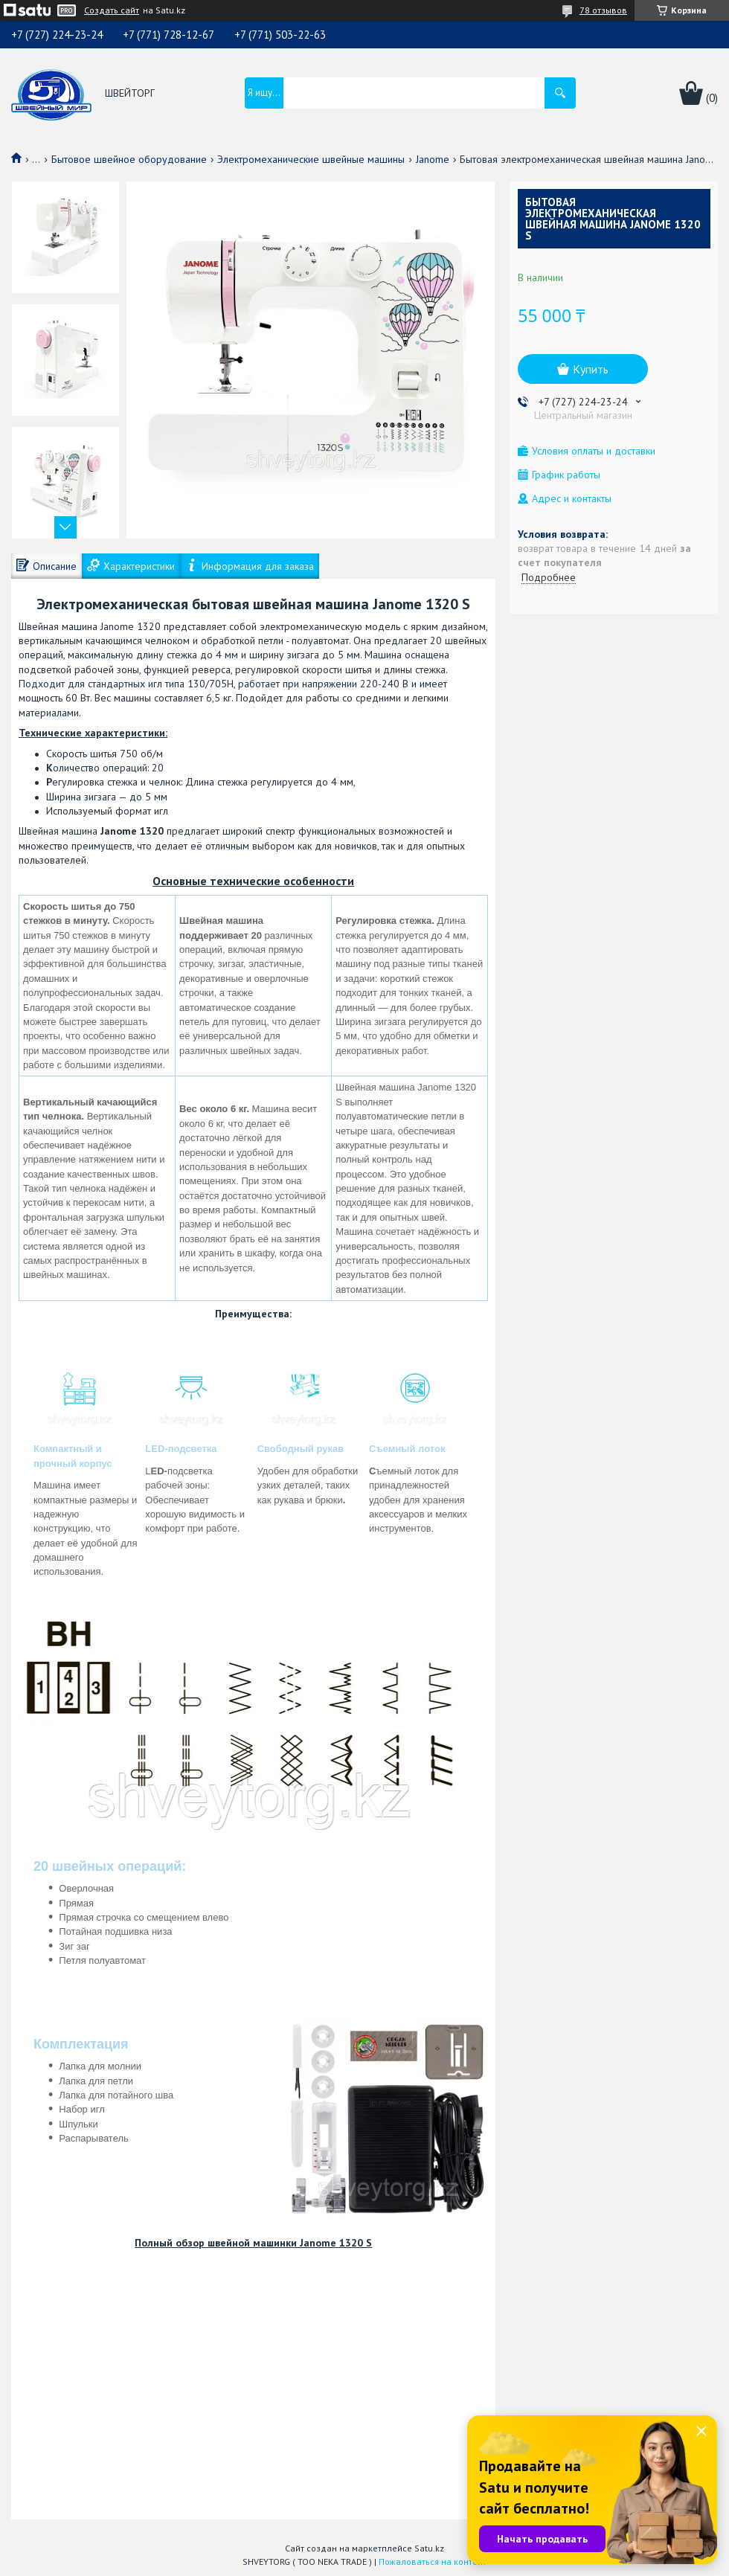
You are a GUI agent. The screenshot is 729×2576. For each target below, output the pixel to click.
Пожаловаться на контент (432, 2561)
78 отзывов (603, 10)
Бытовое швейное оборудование (129, 159)
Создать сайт (111, 10)
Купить (590, 369)
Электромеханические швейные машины (311, 159)
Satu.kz (429, 2548)
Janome (432, 159)
